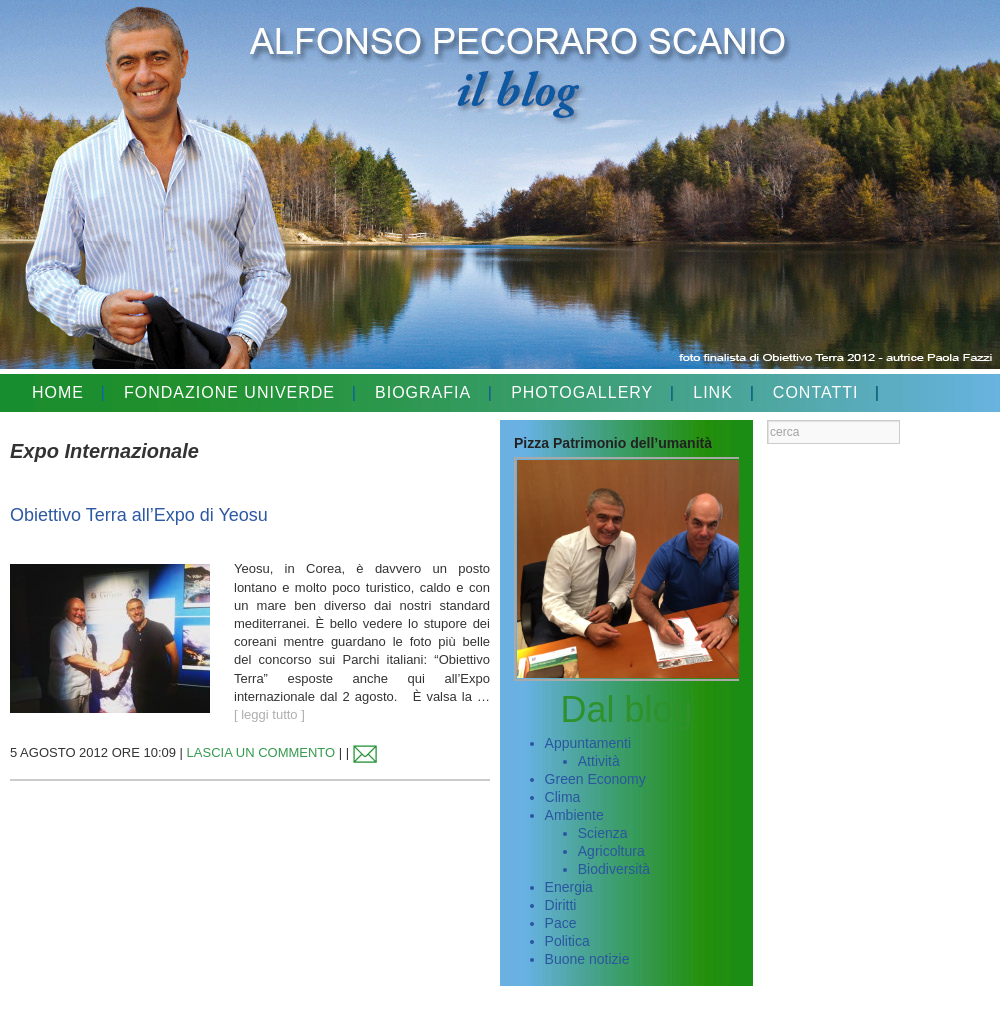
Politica (567, 941)
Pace (561, 923)
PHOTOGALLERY (582, 392)
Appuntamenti (588, 743)
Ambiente (574, 815)
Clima (563, 797)
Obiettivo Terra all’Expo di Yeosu (139, 515)
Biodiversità (614, 869)
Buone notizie (587, 959)
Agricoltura (611, 851)
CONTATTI (816, 392)
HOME (58, 392)
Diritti (561, 905)
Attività (599, 761)
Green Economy (595, 779)
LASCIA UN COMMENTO (261, 752)
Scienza (603, 833)
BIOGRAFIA (423, 392)
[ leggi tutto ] (269, 714)
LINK (713, 392)
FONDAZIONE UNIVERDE (229, 392)
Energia (569, 887)
